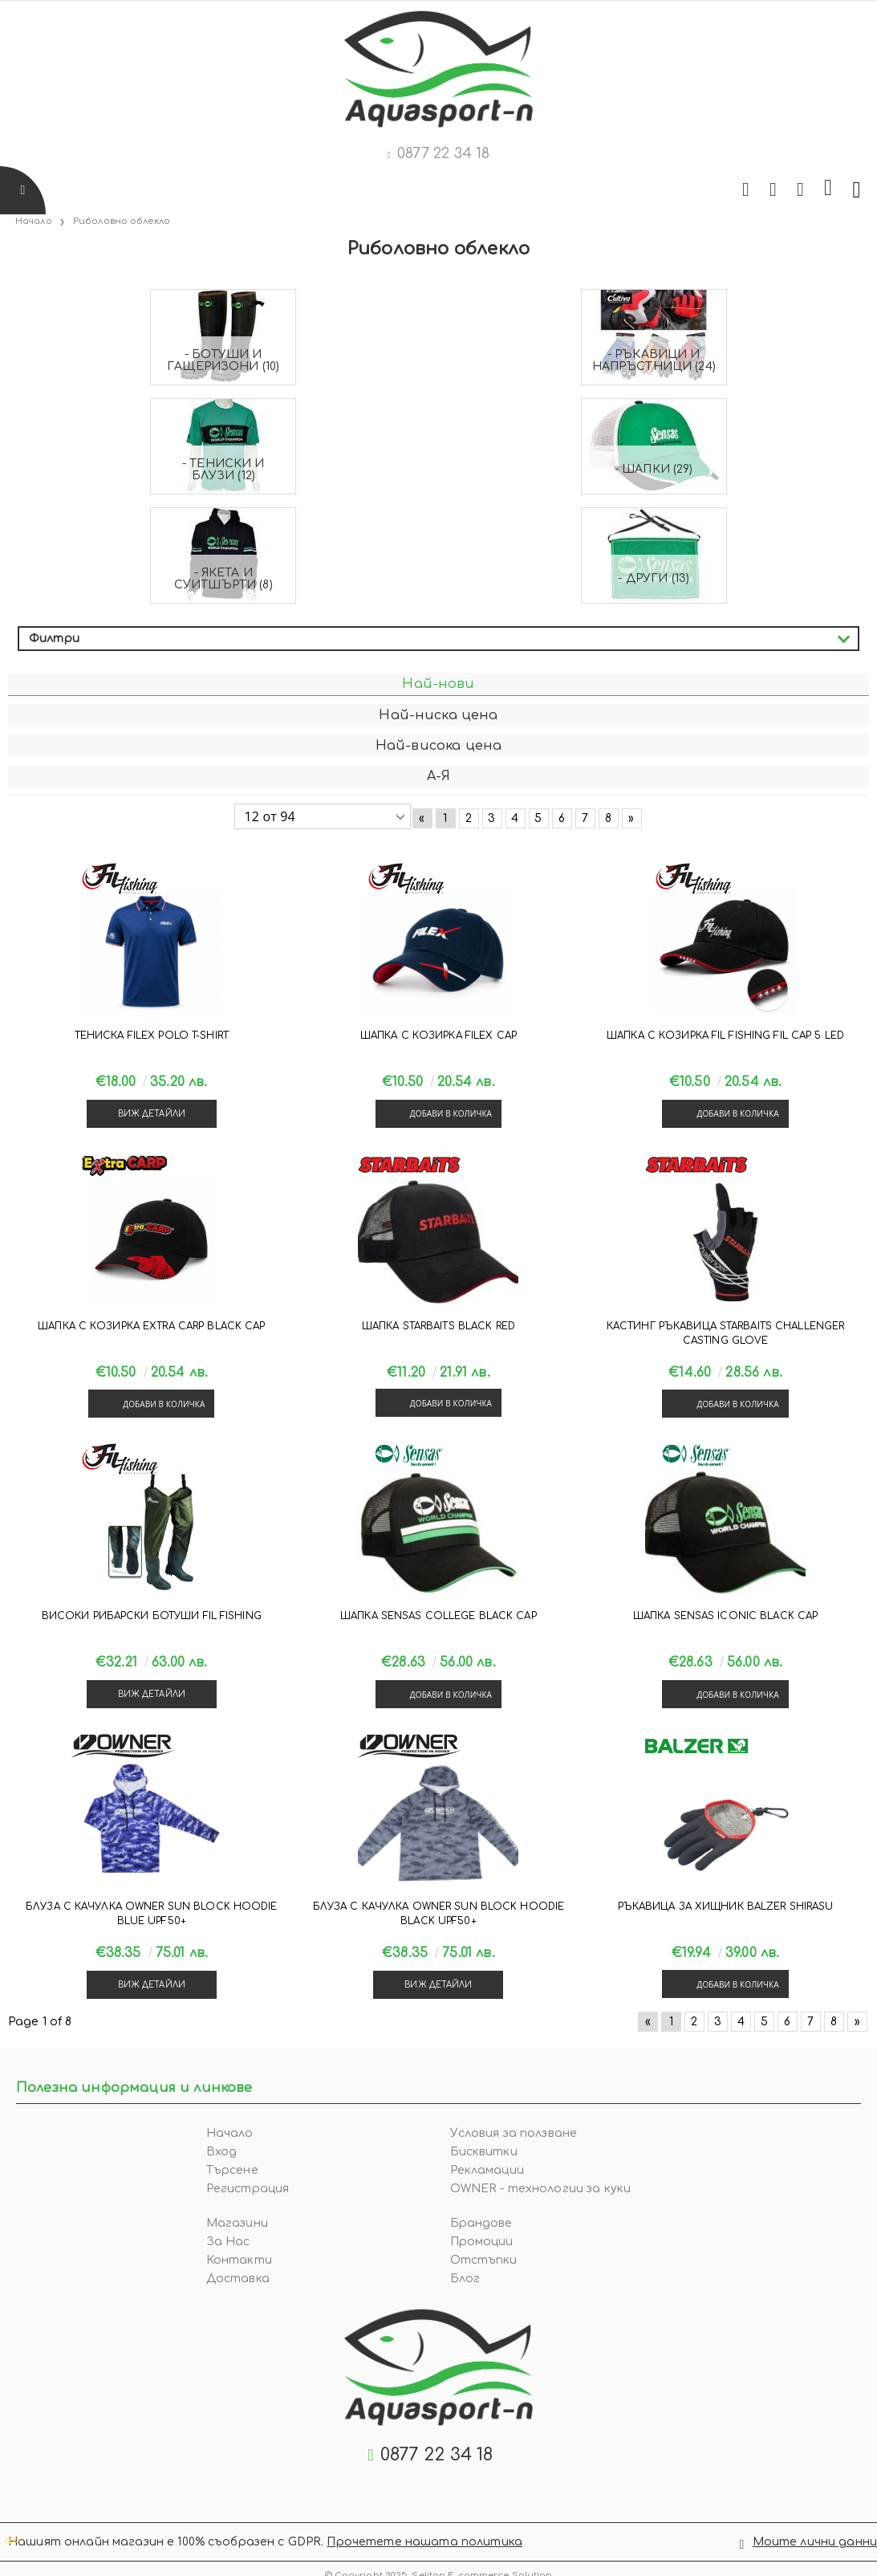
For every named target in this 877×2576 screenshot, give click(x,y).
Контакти (239, 2260)
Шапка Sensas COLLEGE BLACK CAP (438, 1616)
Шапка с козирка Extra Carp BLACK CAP (151, 1326)
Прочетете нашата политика (424, 2537)
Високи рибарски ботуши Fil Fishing (152, 1616)
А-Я (438, 776)
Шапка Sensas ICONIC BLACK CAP (725, 1616)
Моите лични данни (815, 2537)
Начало (230, 2133)
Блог (465, 2279)
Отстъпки (484, 2260)
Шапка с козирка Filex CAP (438, 1035)
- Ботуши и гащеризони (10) (223, 360)
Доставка (238, 2279)
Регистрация (248, 2189)
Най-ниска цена (438, 715)
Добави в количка (451, 1113)
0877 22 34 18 (443, 153)
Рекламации (487, 2170)
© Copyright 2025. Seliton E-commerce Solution (439, 2566)
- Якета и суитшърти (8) (223, 579)
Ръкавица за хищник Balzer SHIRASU (726, 1906)
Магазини (237, 2223)
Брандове (481, 2223)
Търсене (232, 2170)
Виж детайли (151, 1113)
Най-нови (438, 684)
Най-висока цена (438, 746)
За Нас (228, 2242)
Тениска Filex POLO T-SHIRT (152, 1035)
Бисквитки (484, 2152)
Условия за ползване (514, 2133)
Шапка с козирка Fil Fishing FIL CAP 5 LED (725, 1035)
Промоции (482, 2242)
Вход (222, 2152)
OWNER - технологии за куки (540, 2189)
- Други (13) (653, 578)
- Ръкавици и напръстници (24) (654, 360)
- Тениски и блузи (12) (223, 470)
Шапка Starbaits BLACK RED (438, 1326)
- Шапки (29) (654, 469)
